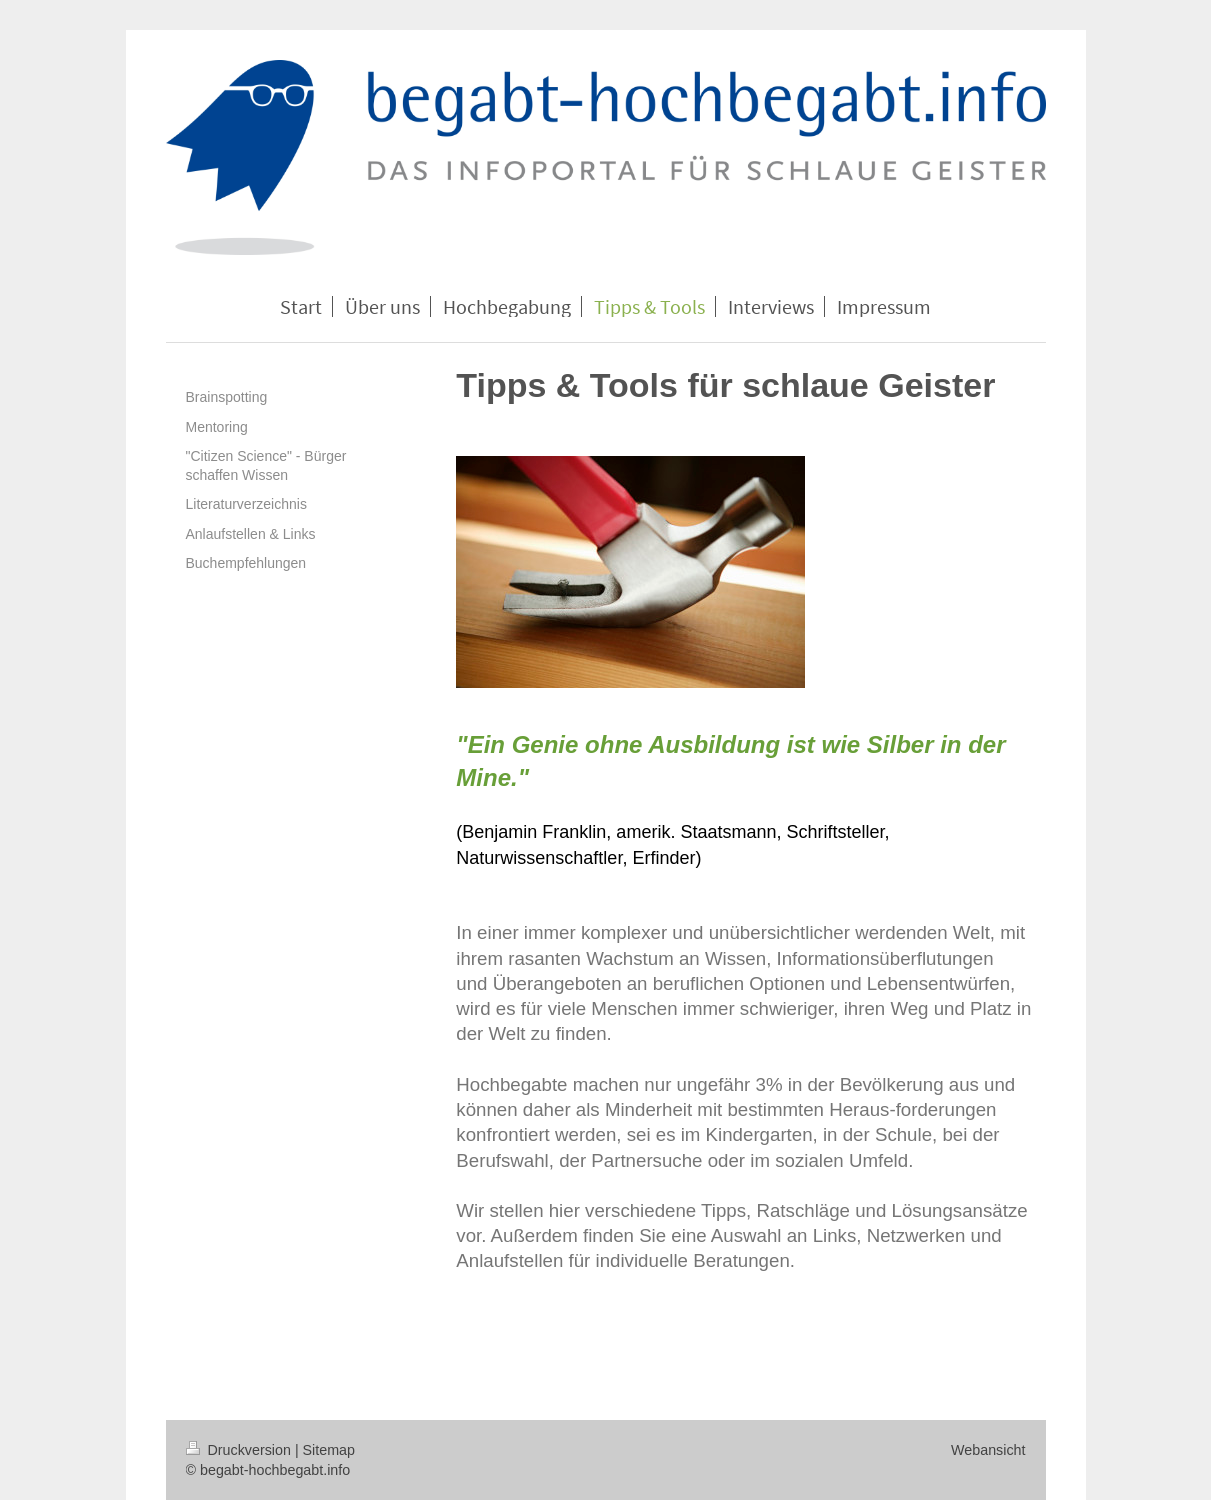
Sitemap (329, 1450)
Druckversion (240, 1450)
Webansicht (988, 1450)
